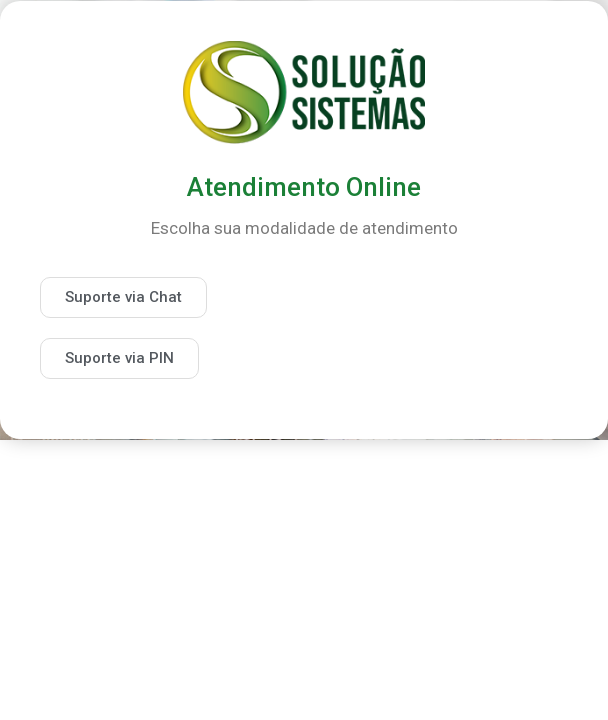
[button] (123, 297)
